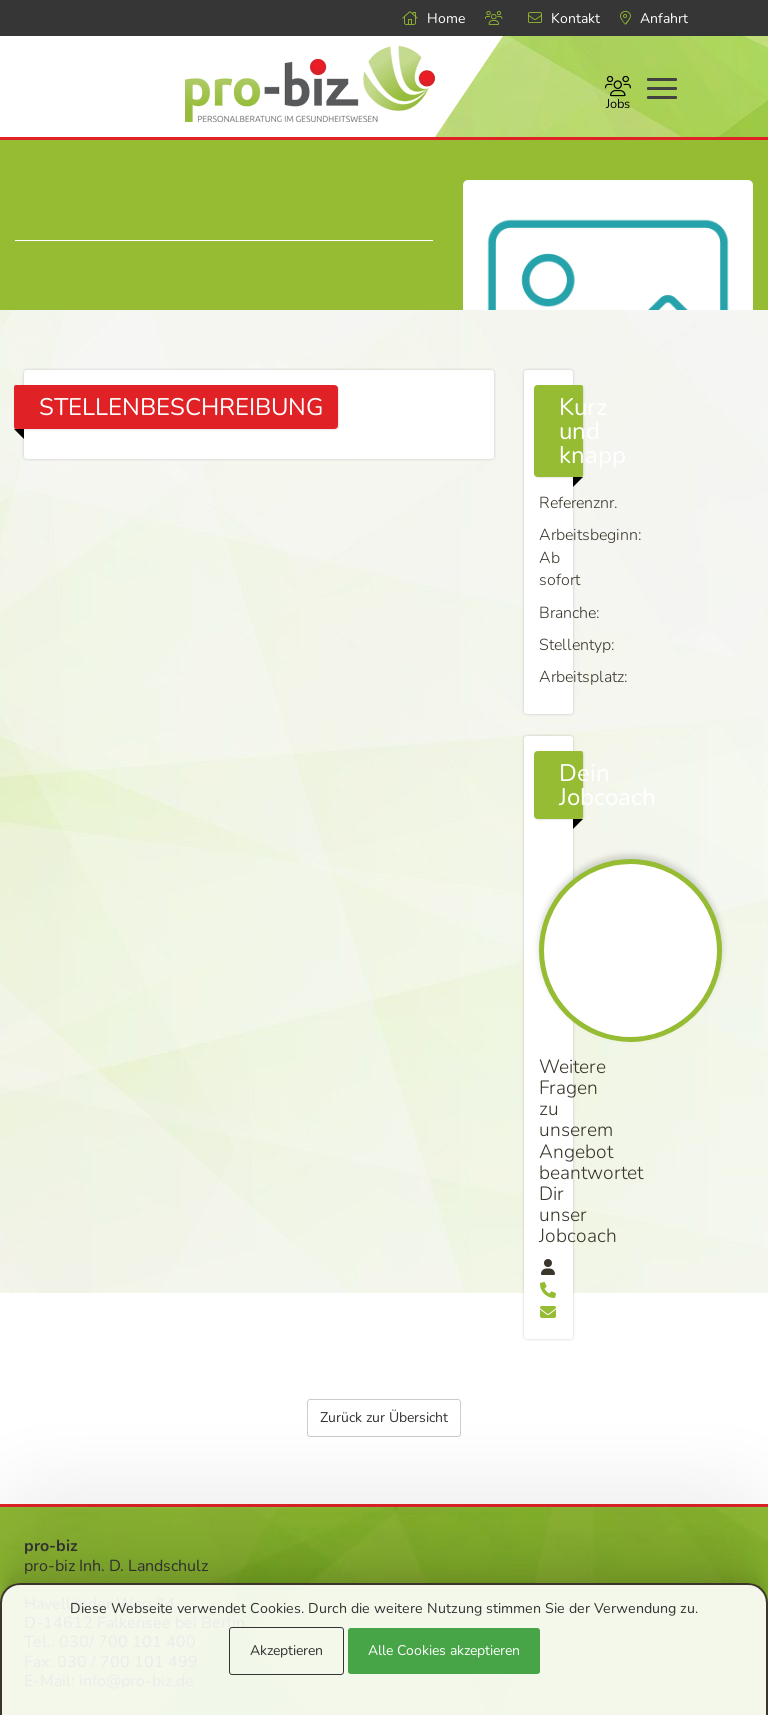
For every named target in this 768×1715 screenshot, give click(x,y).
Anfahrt (654, 18)
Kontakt (564, 18)
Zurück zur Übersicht (384, 1195)
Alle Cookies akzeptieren (444, 1650)
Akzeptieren (286, 1650)
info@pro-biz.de (136, 1458)
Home (433, 18)
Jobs (618, 95)
